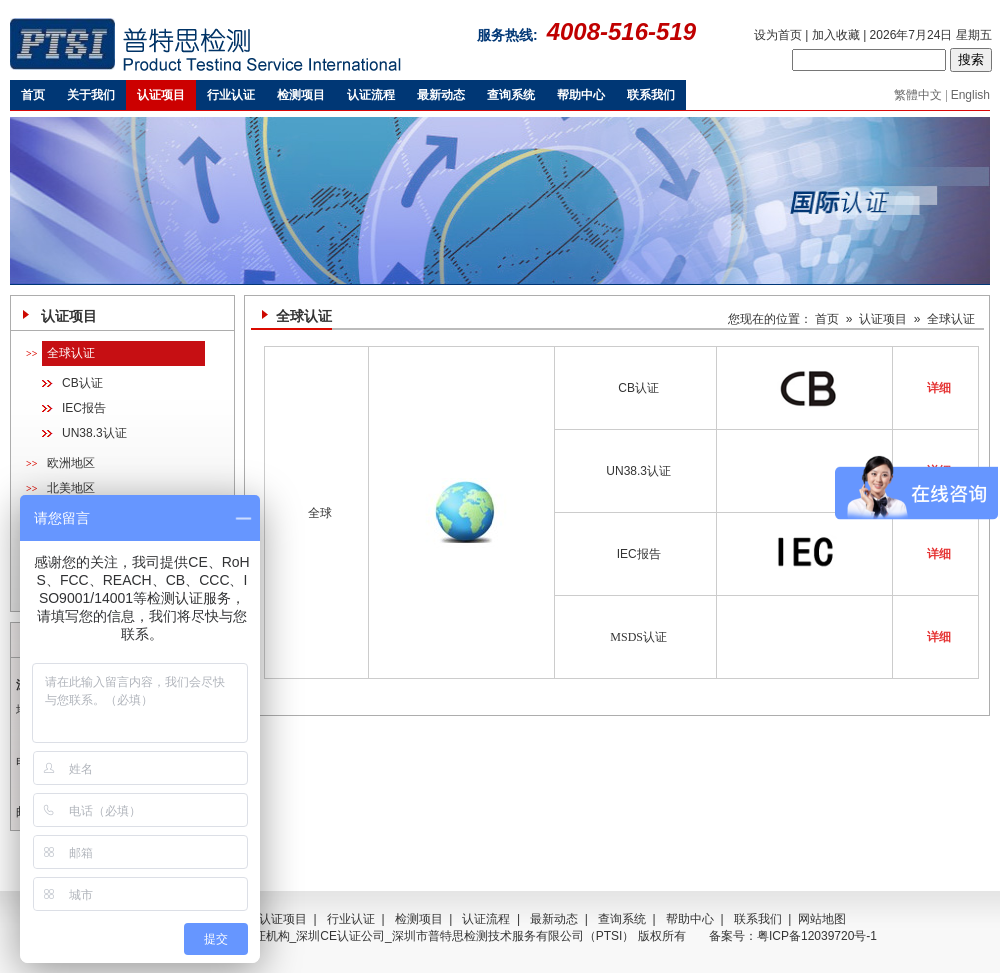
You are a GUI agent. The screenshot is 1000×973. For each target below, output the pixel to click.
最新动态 (554, 919)
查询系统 (622, 919)
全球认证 (71, 353)
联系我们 (758, 919)
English (970, 95)
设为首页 (778, 35)
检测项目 (419, 919)
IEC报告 (84, 408)
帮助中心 (690, 919)
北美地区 (71, 488)
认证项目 (883, 319)
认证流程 (486, 919)
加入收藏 (836, 35)
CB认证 (82, 383)
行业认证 (351, 919)
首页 (827, 319)
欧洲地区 (71, 463)
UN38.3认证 (94, 433)
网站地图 (822, 919)
